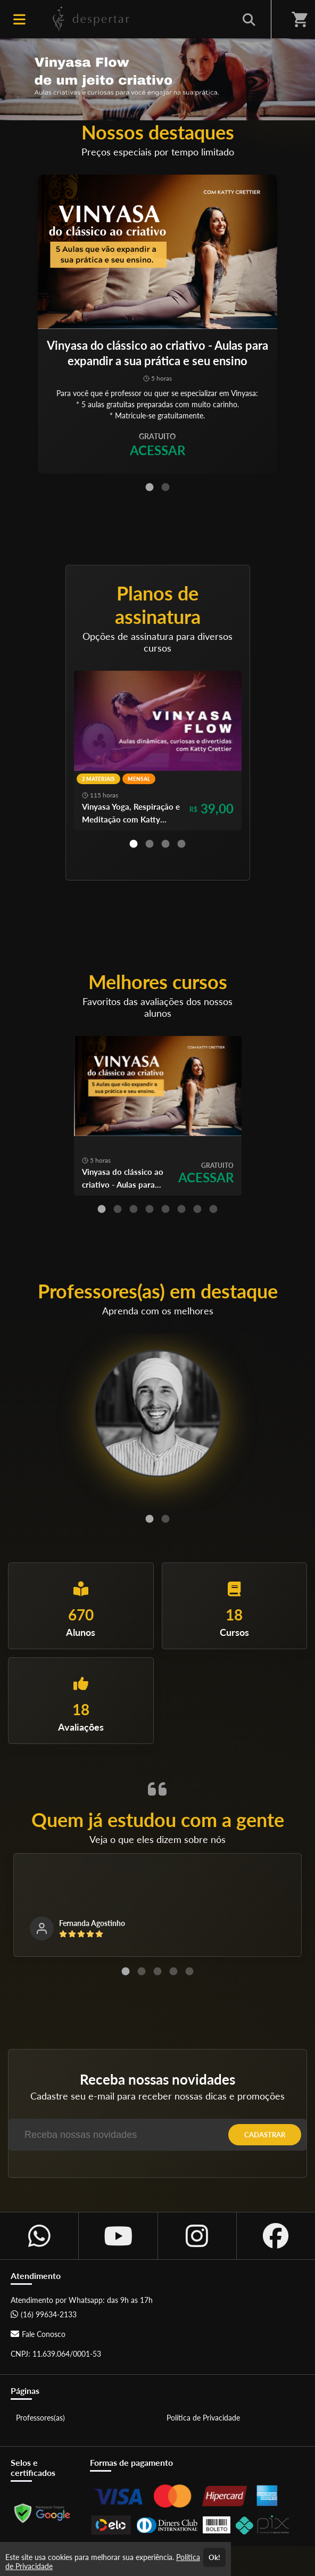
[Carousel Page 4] (181, 844)
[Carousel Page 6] (181, 1209)
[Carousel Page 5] (165, 1209)
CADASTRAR (264, 2134)
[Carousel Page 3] (165, 844)
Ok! (214, 2557)
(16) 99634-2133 (44, 2314)
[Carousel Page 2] (165, 487)
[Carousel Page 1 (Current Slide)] (150, 487)
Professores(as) (40, 2417)
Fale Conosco (38, 2334)
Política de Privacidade (203, 2417)
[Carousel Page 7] (197, 1209)
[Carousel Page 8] (213, 1209)
